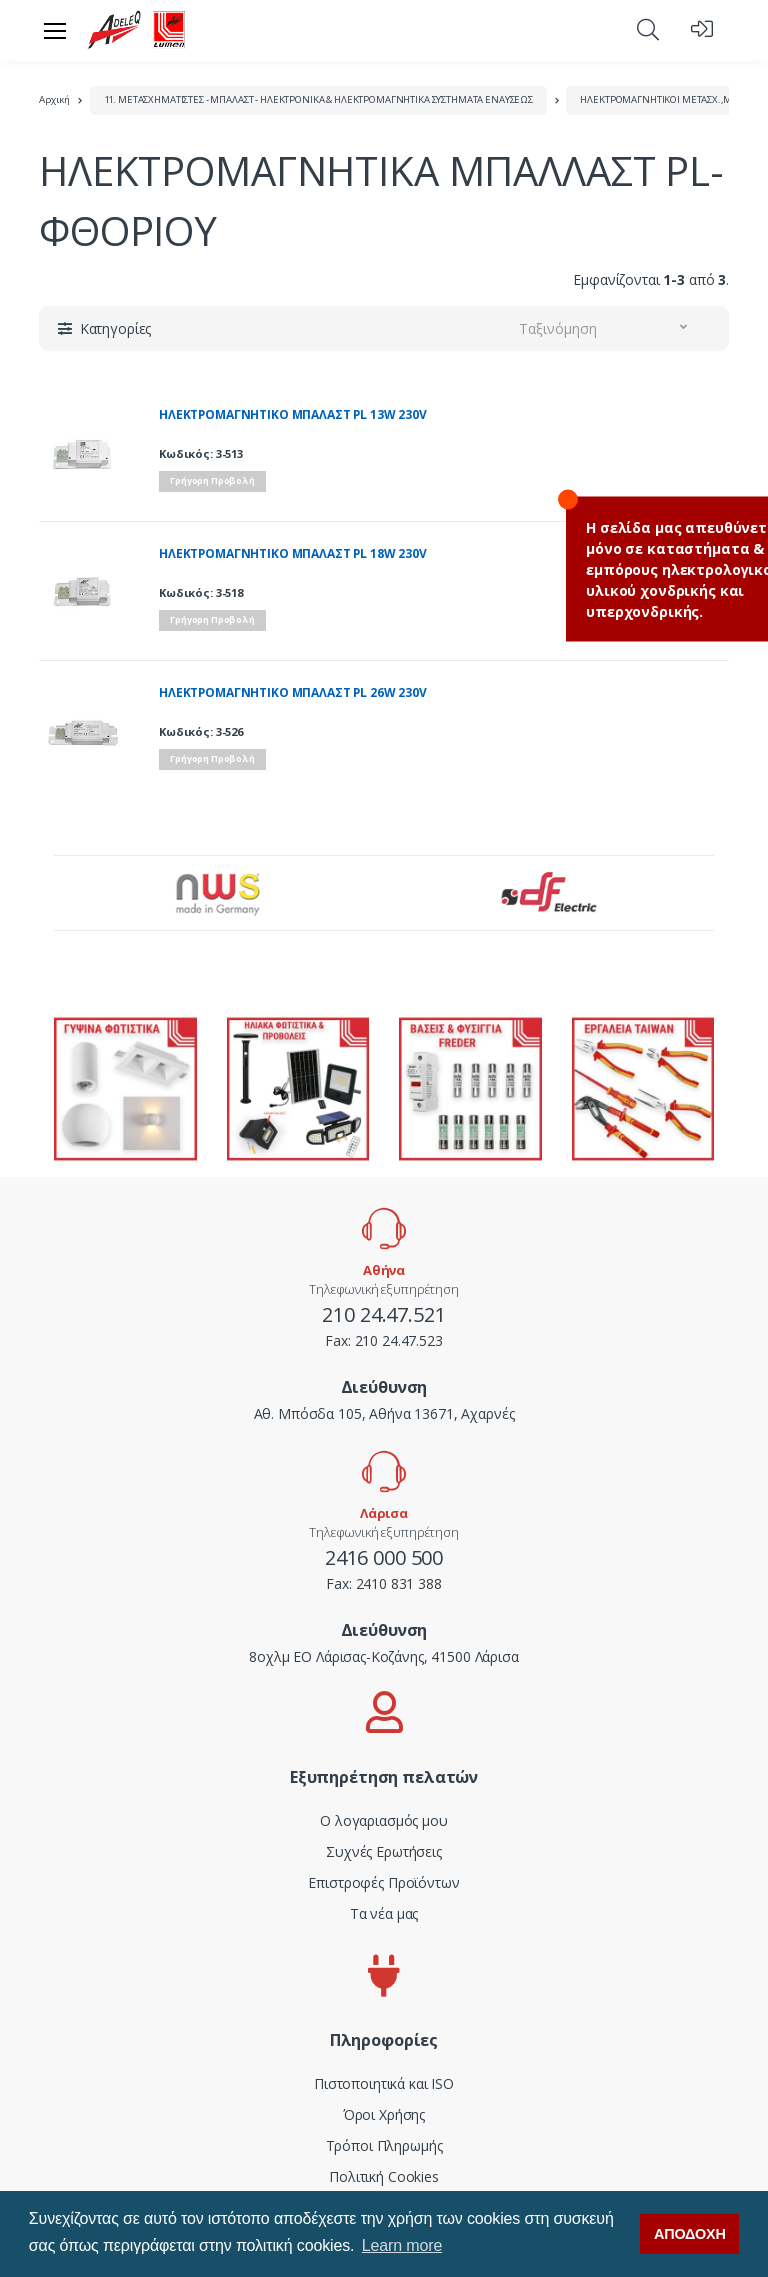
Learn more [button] (402, 2245)
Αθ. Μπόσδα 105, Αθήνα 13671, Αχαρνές (384, 1413)
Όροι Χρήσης (384, 2114)
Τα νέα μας (384, 1913)
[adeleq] (137, 30)
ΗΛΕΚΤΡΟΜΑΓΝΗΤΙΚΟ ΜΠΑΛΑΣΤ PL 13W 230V (293, 415)
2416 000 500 (384, 1557)
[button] (648, 29)
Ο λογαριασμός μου (384, 1820)
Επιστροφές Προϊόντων (383, 1882)
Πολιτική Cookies (384, 2176)
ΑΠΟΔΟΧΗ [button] (690, 2234)
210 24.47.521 (383, 1314)
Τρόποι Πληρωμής (384, 2145)
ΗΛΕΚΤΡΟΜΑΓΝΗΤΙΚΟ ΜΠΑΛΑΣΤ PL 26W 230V (293, 693)
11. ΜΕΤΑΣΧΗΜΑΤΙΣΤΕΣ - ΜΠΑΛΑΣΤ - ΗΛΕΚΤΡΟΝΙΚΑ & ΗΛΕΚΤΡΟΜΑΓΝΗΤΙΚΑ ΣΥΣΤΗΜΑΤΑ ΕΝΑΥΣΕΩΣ (318, 99)
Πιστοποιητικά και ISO (384, 2083)
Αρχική (54, 99)
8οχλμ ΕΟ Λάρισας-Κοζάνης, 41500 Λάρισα (384, 1656)
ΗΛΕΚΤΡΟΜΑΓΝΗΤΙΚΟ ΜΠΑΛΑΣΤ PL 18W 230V (293, 554)
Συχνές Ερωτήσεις (384, 1851)
